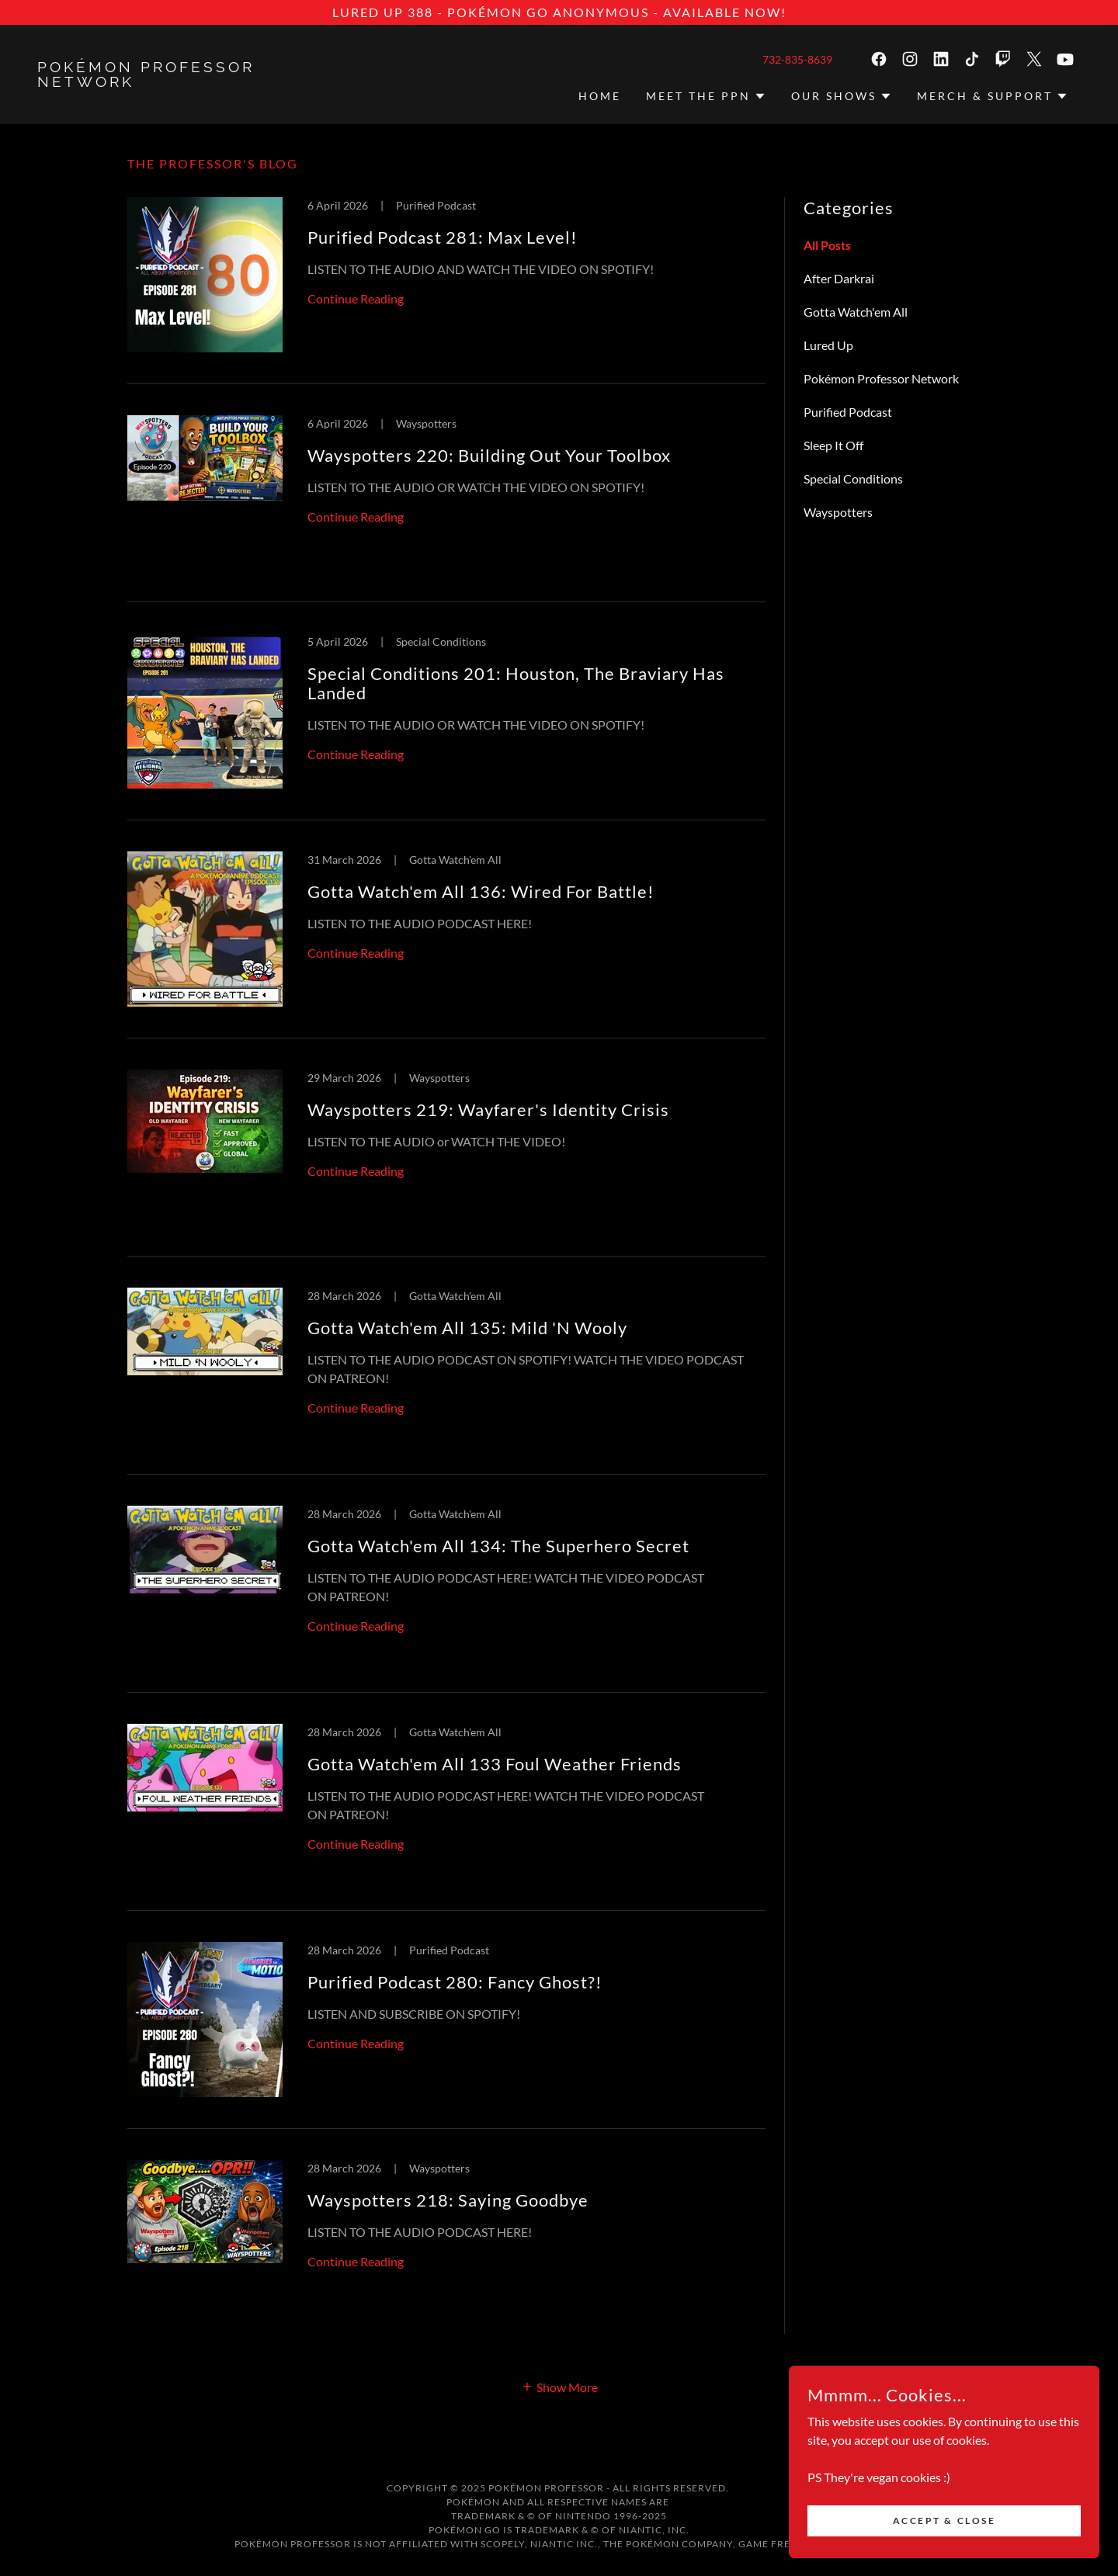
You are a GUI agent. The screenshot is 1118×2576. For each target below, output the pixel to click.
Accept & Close (944, 2520)
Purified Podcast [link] (848, 411)
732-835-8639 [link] (797, 59)
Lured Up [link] (828, 345)
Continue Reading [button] (355, 298)
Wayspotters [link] (838, 511)
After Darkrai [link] (839, 278)
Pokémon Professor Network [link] (881, 378)
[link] (167, 82)
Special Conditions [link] (853, 478)
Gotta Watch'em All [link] (856, 311)
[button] (706, 96)
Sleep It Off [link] (833, 445)
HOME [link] (599, 95)
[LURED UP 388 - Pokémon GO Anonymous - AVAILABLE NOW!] (559, 12)
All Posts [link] (827, 244)
